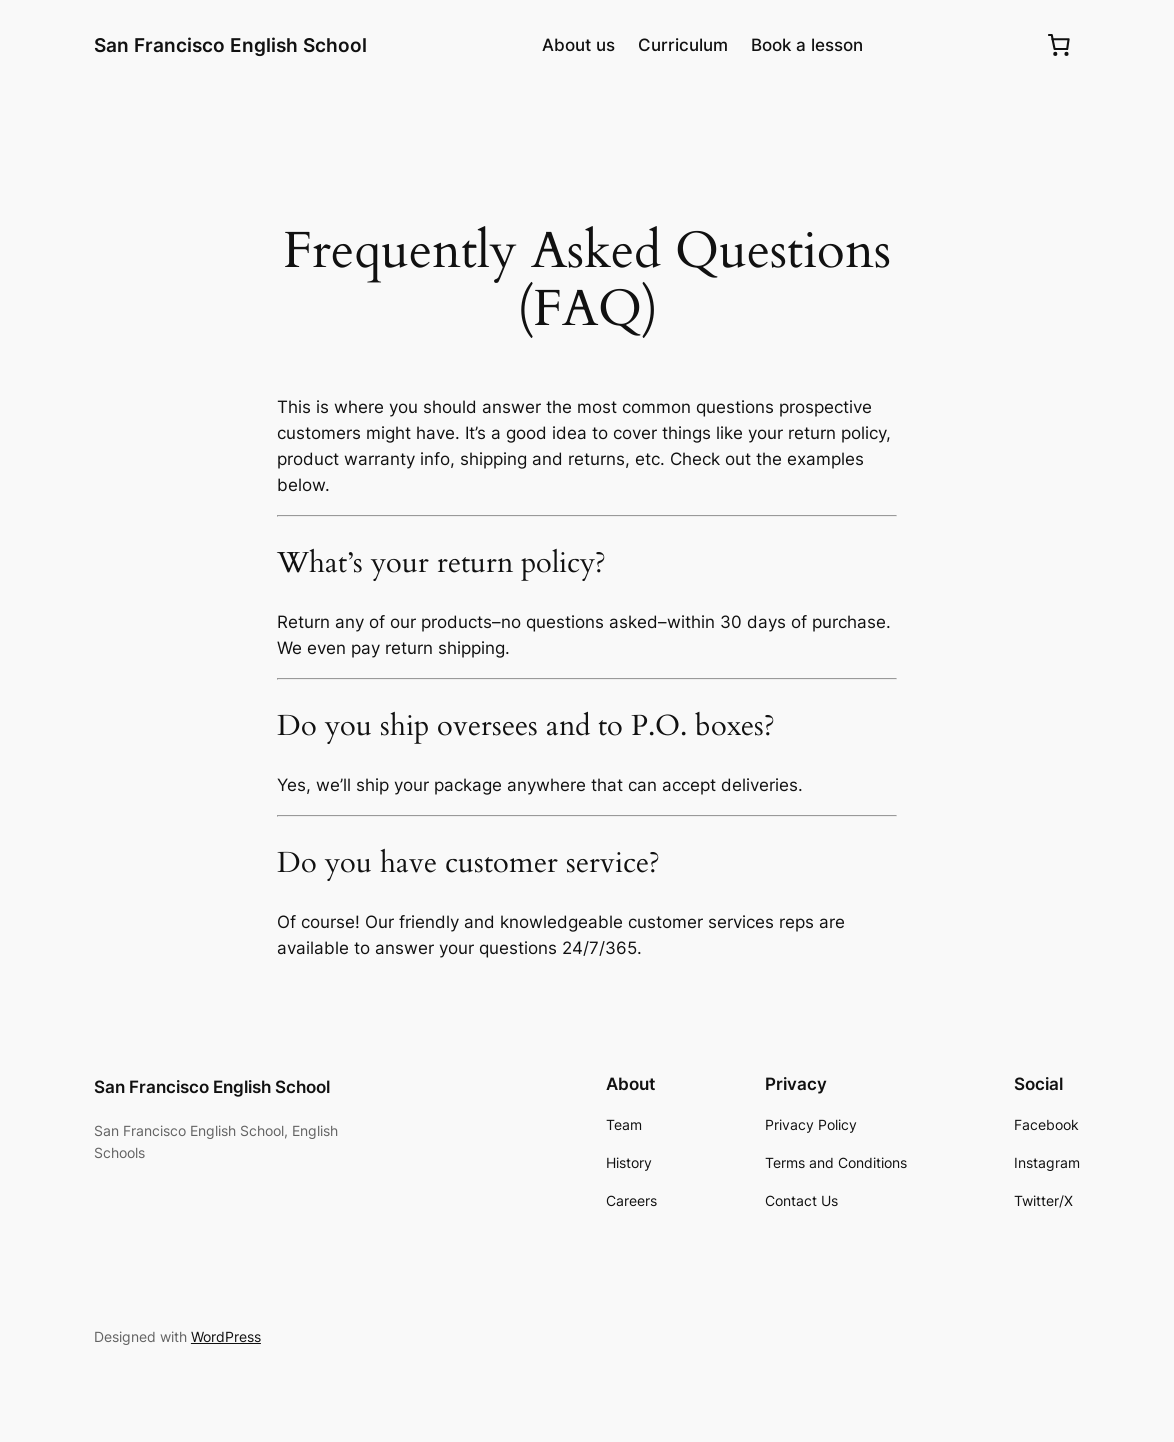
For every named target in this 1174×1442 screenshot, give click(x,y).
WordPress (226, 1336)
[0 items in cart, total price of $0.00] (1059, 45)
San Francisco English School (230, 45)
